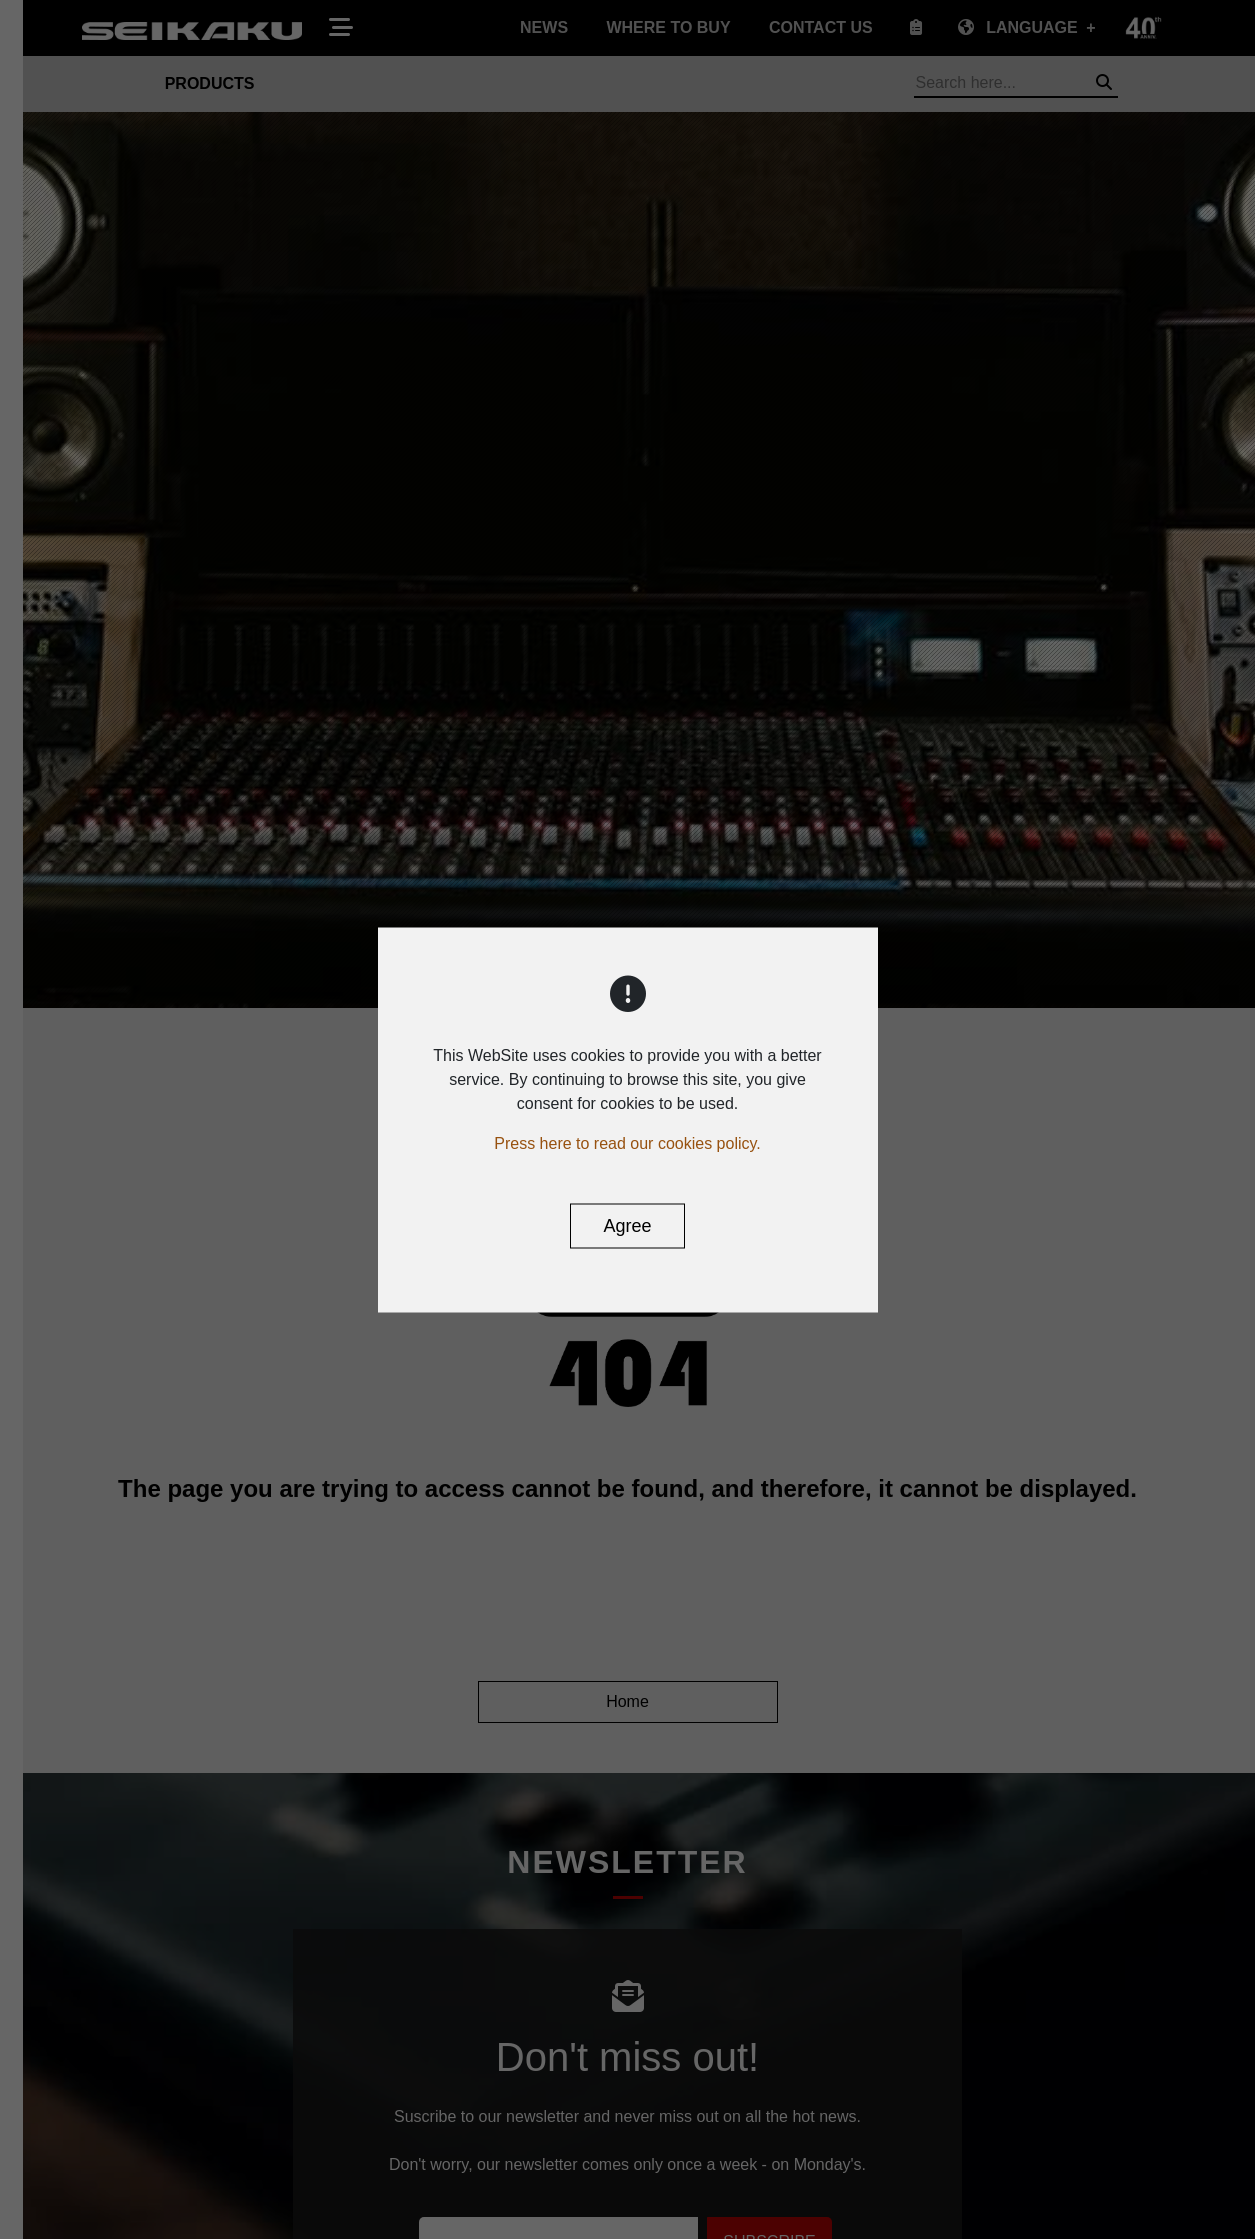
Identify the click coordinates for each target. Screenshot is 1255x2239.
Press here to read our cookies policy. (627, 1142)
